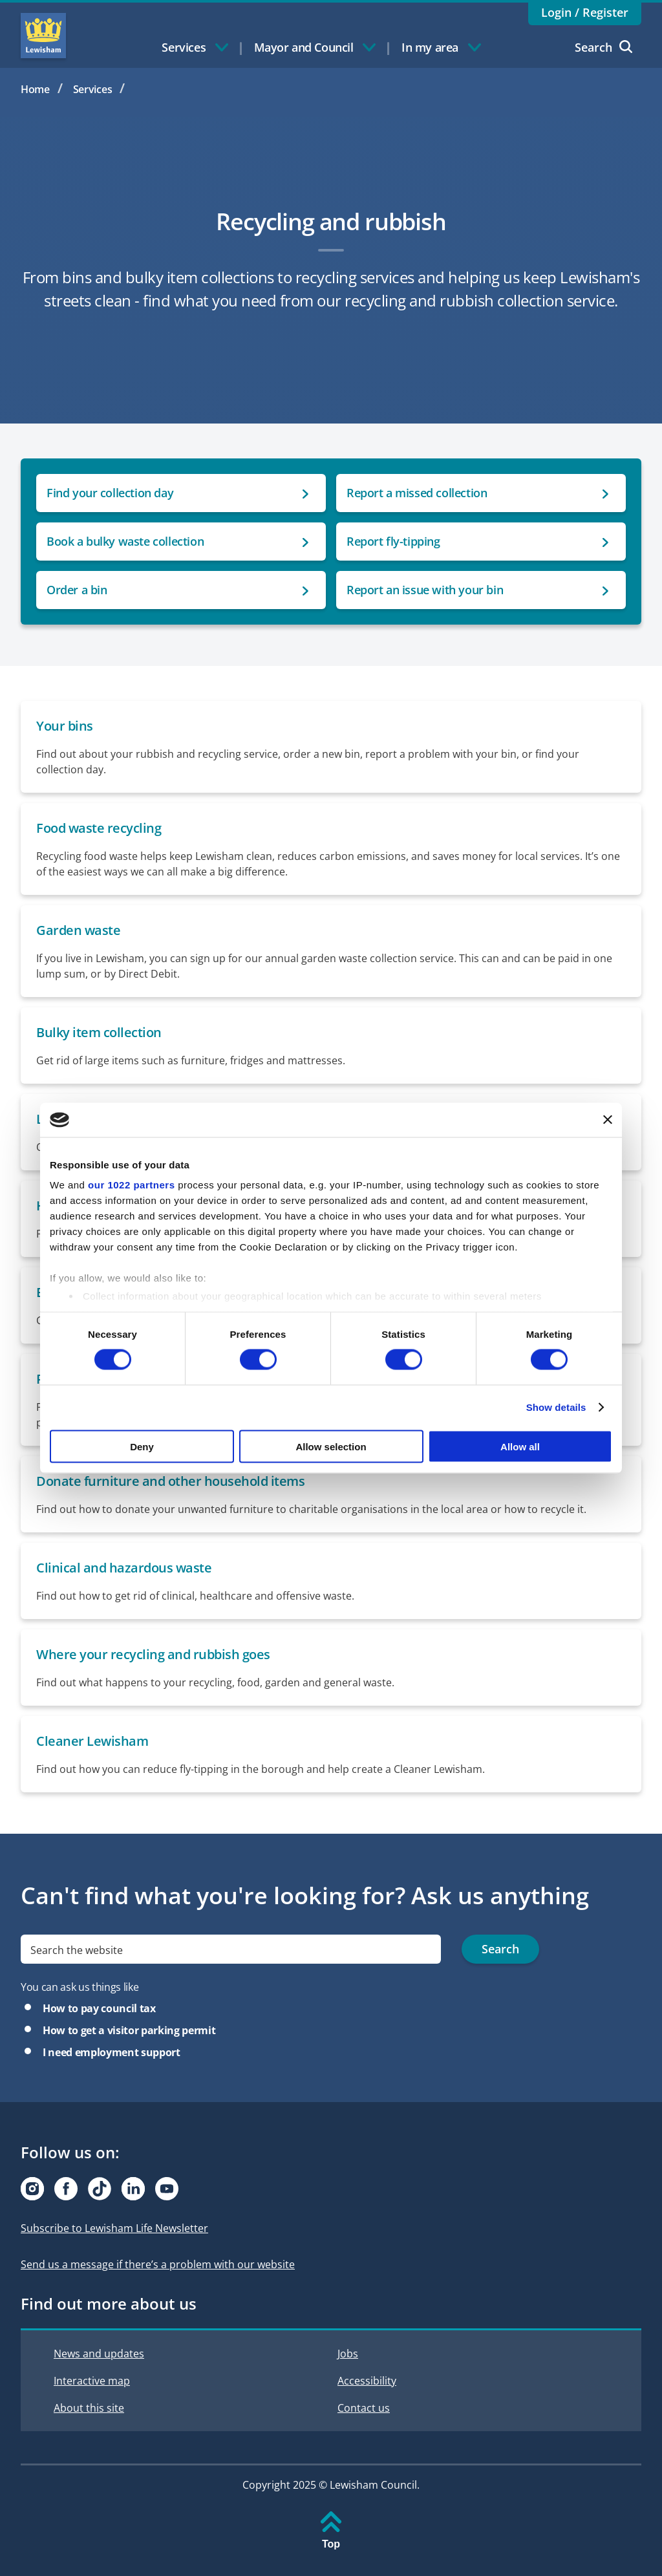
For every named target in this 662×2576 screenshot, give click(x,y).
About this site (89, 2408)
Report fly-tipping (393, 541)
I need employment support (111, 2052)
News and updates (99, 2353)
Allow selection (330, 1446)
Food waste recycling (98, 828)
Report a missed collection (417, 492)
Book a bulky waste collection (125, 541)
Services (92, 89)
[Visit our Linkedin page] (133, 2188)
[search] (231, 1949)
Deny (142, 1446)
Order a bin (77, 589)
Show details (556, 1407)
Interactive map (92, 2381)
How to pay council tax (99, 2008)
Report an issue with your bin (425, 589)
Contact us (363, 2408)
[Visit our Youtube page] (166, 2188)
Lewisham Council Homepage (43, 35)
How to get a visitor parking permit (129, 2030)
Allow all (520, 1446)
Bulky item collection (99, 1032)
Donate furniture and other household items (170, 1481)
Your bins (64, 726)
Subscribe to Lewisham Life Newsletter (114, 2228)
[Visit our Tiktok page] (99, 2188)
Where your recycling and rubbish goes (153, 1654)
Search (603, 47)
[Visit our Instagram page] (32, 2188)
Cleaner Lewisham (92, 1741)
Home (35, 89)
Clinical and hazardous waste (123, 1567)
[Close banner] (607, 1119)
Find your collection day (110, 492)
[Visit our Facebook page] (66, 2188)
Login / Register (584, 12)
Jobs (347, 2353)
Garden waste (78, 930)
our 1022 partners (131, 1184)
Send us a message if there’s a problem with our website (158, 2264)
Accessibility (366, 2381)
